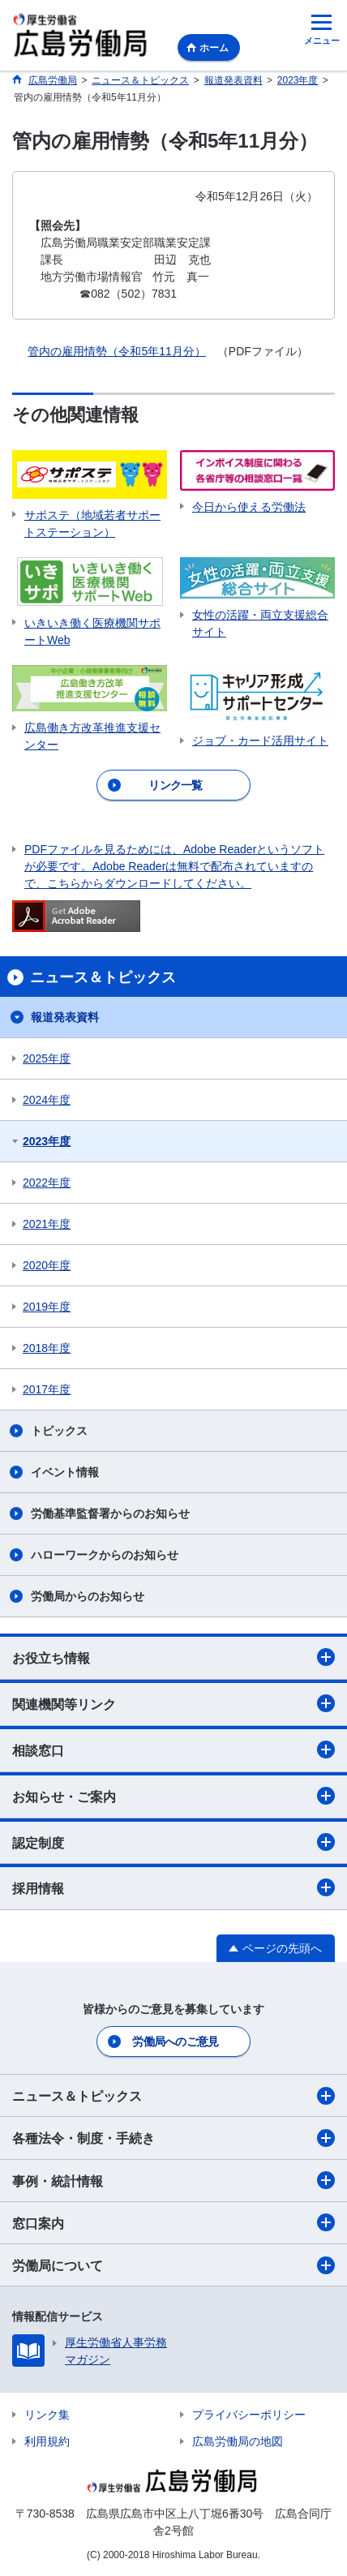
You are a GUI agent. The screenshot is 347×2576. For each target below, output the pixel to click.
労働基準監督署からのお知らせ (110, 1513)
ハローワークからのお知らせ (104, 1554)
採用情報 (173, 1887)
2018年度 (47, 1348)
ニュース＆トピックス (173, 2096)
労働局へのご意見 (175, 2041)
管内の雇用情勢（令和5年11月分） (116, 351)
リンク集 (47, 2414)
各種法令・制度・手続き (173, 2138)
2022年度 (47, 1182)
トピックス (59, 1430)
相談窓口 (173, 1749)
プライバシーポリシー (249, 2414)
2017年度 (47, 1389)
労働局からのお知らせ (87, 1596)
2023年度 (47, 1141)
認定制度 (173, 1842)
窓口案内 (173, 2222)
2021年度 (47, 1223)
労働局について (173, 2265)
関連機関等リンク (173, 1703)
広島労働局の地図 (237, 2441)
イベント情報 (65, 1472)
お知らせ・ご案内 (173, 1796)
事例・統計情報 (173, 2180)
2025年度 (47, 1058)
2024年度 (47, 1099)
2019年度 (47, 1306)
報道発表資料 (65, 1017)
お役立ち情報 (173, 1657)
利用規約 (47, 2441)
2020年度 (47, 1265)
